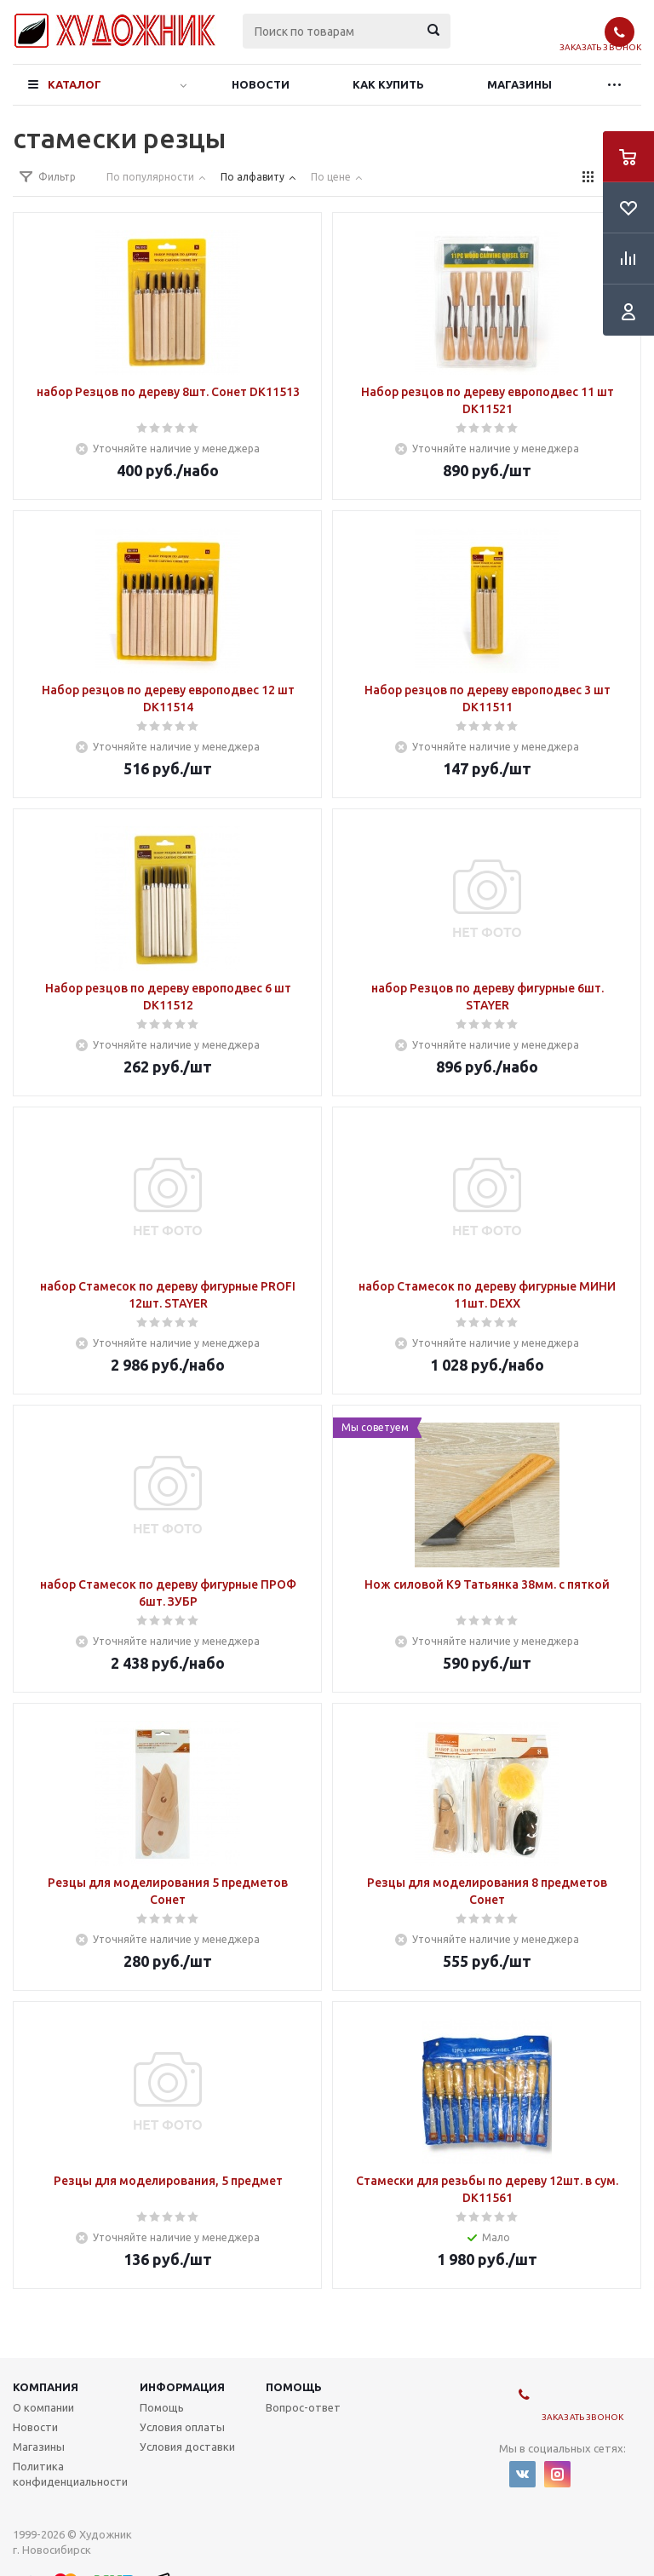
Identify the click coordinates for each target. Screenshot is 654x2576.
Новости (261, 84)
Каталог (74, 84)
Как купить (388, 84)
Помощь (294, 2387)
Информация (182, 2387)
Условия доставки (187, 2446)
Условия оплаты (182, 2427)
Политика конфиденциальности (70, 2473)
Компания (45, 2387)
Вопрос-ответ (303, 2407)
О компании (43, 2407)
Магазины (519, 84)
